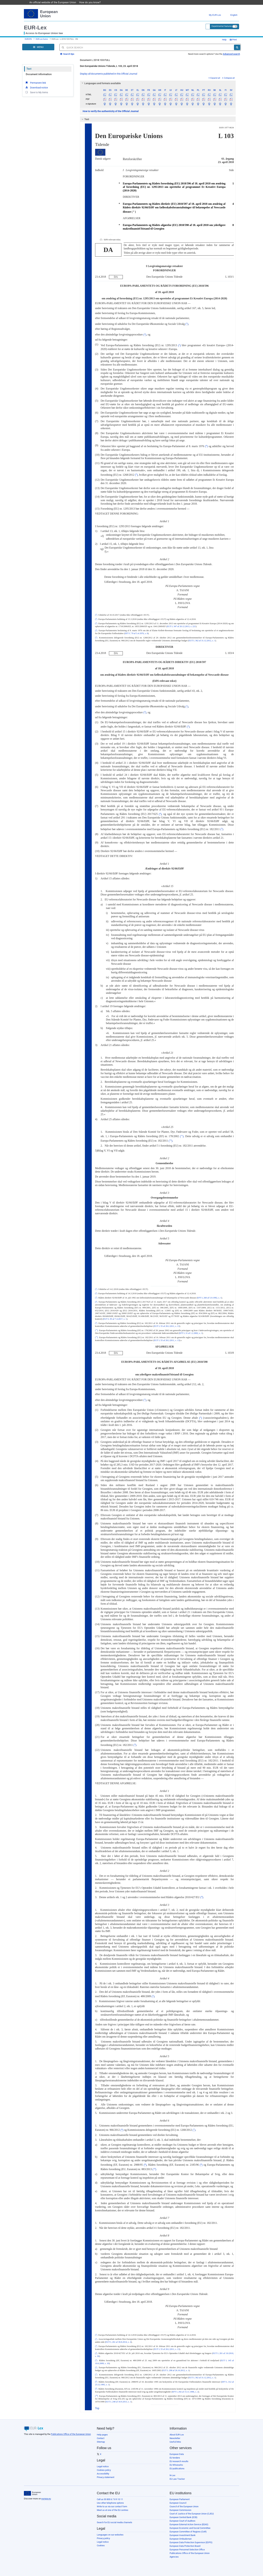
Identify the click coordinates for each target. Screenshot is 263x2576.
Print (233, 39)
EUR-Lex (35, 27)
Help (223, 39)
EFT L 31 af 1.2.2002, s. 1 (190, 1333)
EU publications (177, 2468)
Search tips (67, 54)
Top (97, 2408)
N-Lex (172, 2475)
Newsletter (175, 2438)
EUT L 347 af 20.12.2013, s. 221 (181, 626)
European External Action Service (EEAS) (189, 2524)
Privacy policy (103, 2538)
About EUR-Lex (177, 2434)
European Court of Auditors (182, 2521)
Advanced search (231, 54)
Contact (100, 2438)
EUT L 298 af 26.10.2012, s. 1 (175, 2370)
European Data (177, 2454)
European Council (178, 2503)
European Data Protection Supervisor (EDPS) (191, 2542)
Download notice (36, 87)
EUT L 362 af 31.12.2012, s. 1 (202, 640)
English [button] (231, 15)
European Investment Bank (183, 2535)
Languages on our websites (110, 2534)
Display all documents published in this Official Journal (108, 73)
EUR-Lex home (42, 39)
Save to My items (36, 92)
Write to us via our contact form (112, 2506)
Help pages (102, 2434)
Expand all (214, 78)
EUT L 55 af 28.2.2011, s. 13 (166, 1326)
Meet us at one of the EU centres (112, 2510)
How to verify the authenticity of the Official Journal (111, 111)
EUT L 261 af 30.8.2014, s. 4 (118, 2342)
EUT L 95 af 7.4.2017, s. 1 (115, 1319)
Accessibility (103, 2473)
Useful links (175, 2442)
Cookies (101, 2545)
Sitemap (101, 2442)
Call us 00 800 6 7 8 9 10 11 (110, 2499)
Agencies (174, 2556)
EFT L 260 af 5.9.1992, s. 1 (209, 1298)
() (186, 323)
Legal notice (103, 2466)
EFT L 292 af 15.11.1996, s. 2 (185, 2392)
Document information (39, 74)
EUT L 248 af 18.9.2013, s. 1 (118, 2402)
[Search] (237, 47)
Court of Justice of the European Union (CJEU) (192, 2513)
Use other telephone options (110, 2503)
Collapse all (228, 78)
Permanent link (35, 82)
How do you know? (91, 2)
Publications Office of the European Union (71, 2434)
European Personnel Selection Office (187, 2549)
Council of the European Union (184, 2506)
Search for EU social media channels (114, 2522)
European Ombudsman (181, 2539)
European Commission (180, 2510)
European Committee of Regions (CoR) (188, 2531)
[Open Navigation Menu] (38, 47)
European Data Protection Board (185, 2546)
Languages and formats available (100, 83)
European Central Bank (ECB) (183, 2517)
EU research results (179, 2461)
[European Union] (32, 2493)
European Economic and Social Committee (190, 2528)
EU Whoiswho (176, 2465)
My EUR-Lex (212, 15)
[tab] (158, 83)
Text (28, 68)
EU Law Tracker (177, 2479)
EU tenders (175, 2457)
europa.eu (46, 2498)
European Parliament (180, 2499)
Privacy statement (105, 2477)
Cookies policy (104, 2470)
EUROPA (28, 39)
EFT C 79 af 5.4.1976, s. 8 (136, 633)
